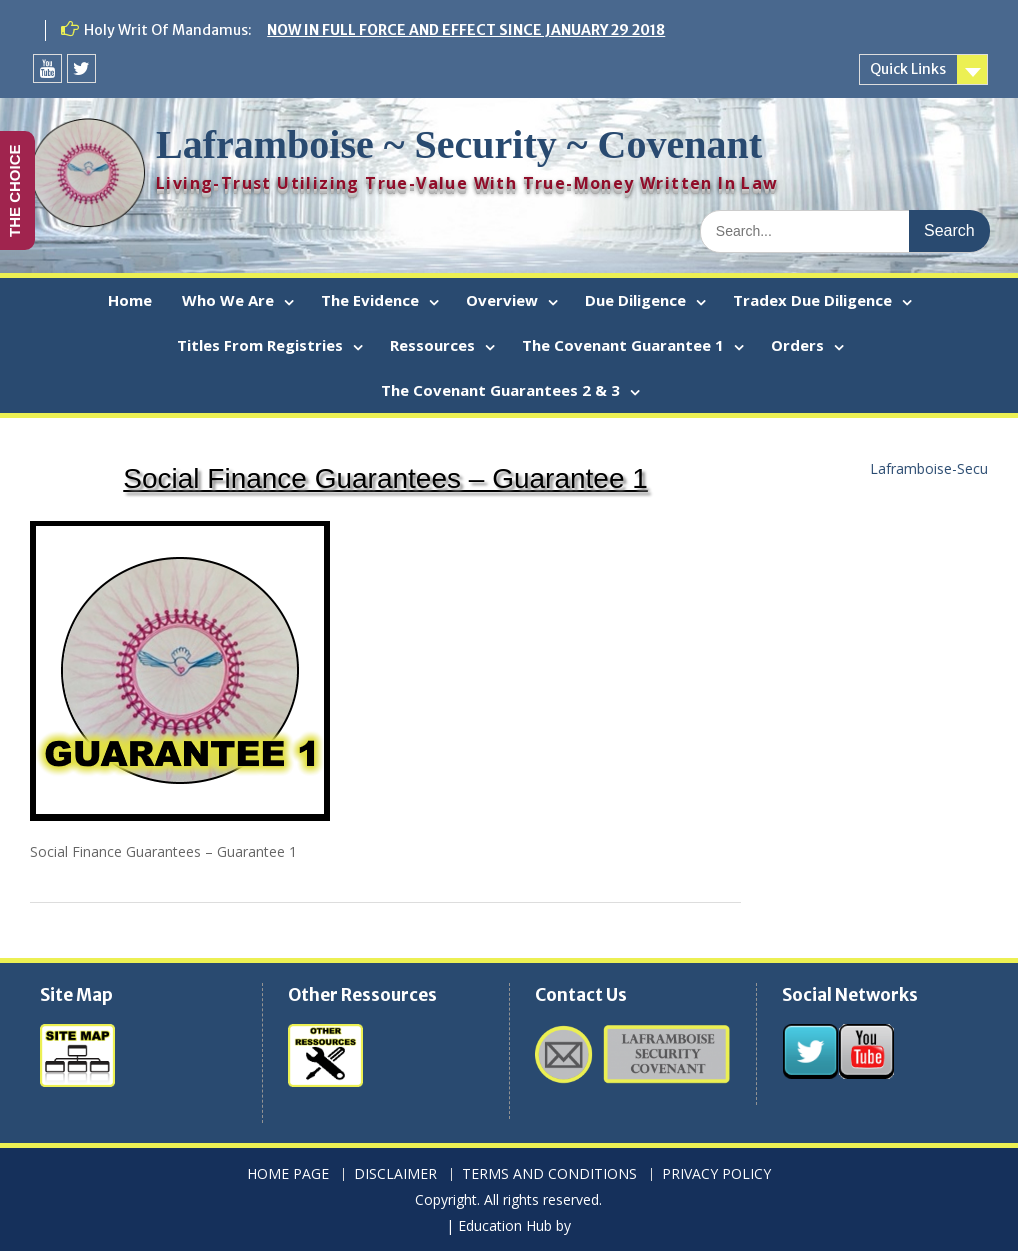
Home (130, 300)
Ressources (432, 345)
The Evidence (370, 300)
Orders (797, 345)
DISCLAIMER (395, 1174)
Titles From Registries (260, 345)
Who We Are (228, 300)
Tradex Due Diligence (812, 300)
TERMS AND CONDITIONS (549, 1174)
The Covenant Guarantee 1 (623, 345)
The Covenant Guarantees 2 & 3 (500, 390)
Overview (502, 300)
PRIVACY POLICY (716, 1174)
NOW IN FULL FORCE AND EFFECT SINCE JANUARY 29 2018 (466, 30)
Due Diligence (635, 300)
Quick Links (908, 69)
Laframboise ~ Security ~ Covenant (459, 144)
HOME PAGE (288, 1174)
